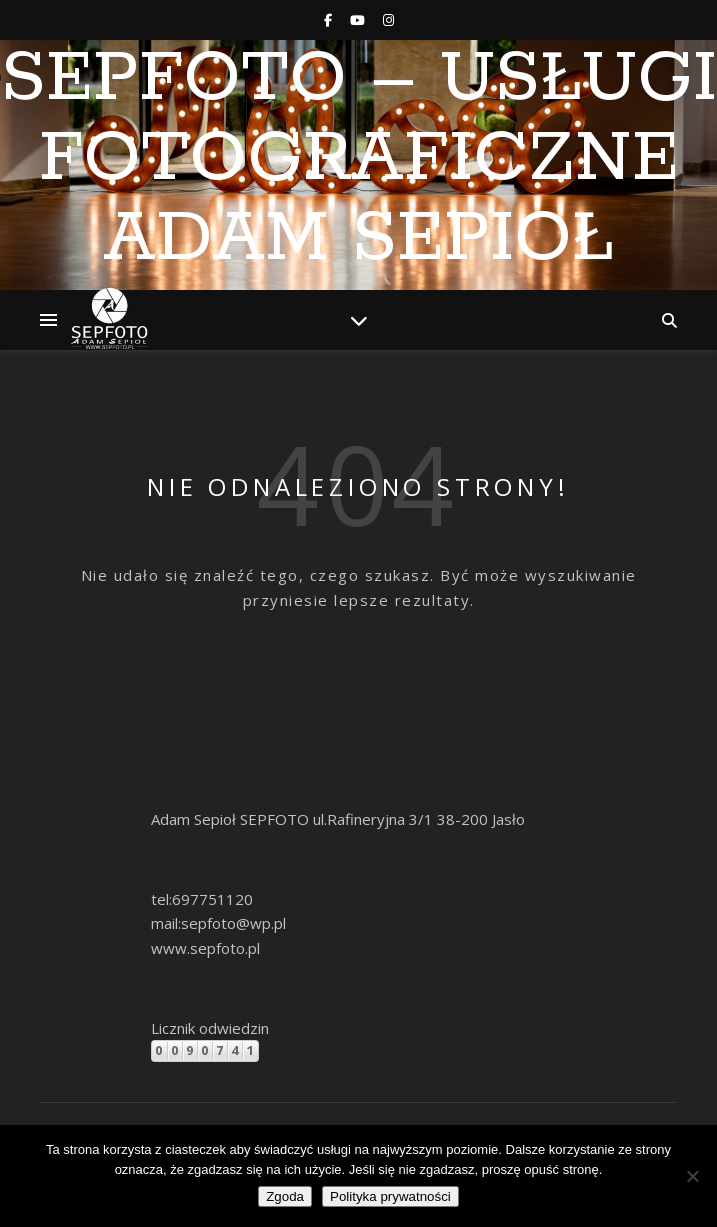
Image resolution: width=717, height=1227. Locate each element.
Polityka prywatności (390, 1196)
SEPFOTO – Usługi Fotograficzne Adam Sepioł (359, 160)
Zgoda (285, 1196)
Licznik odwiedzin (210, 1028)
